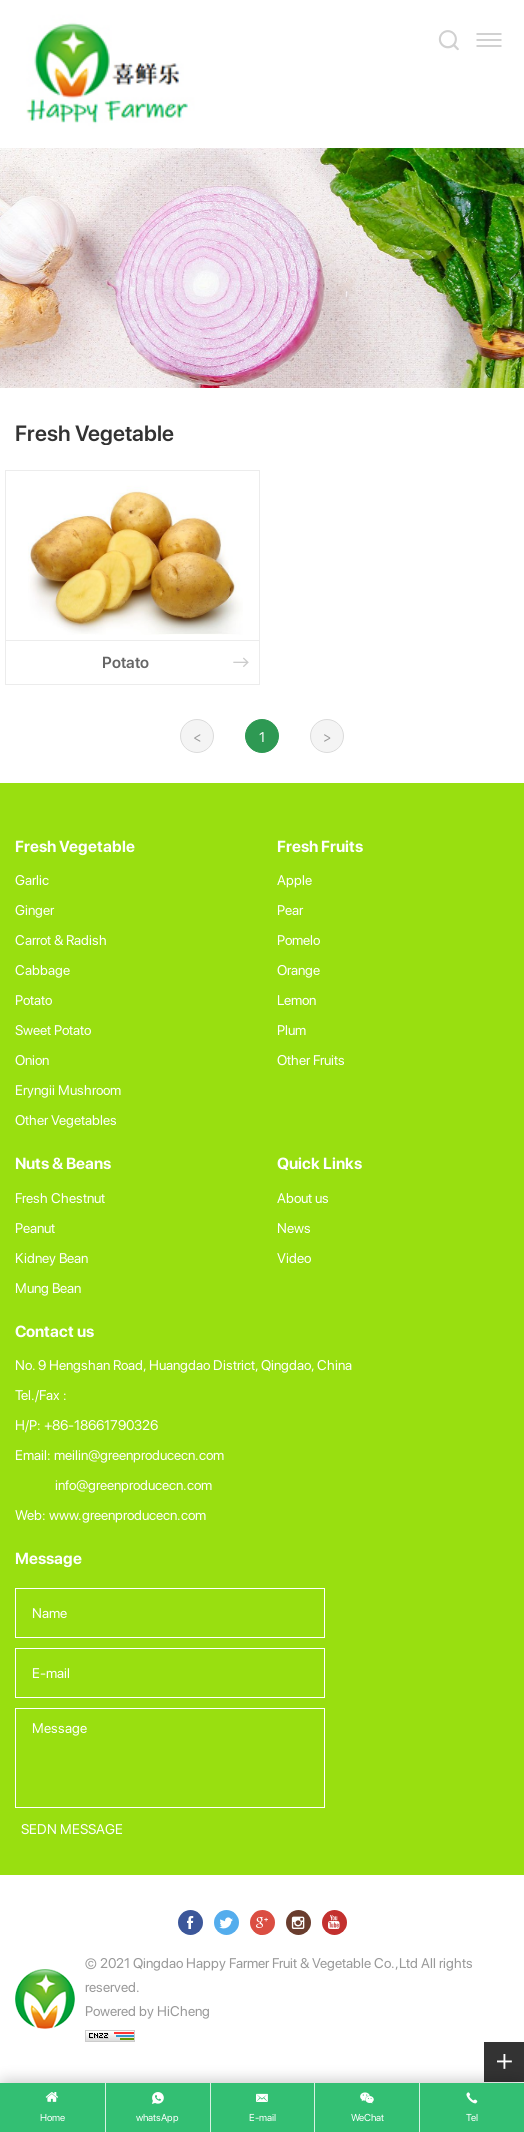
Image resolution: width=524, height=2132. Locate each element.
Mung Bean (48, 1287)
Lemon (296, 999)
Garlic (32, 879)
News (294, 1227)
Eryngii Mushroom (68, 1089)
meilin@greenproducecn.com (139, 1454)
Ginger (34, 909)
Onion (32, 1059)
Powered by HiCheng (147, 2010)
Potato (33, 999)
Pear (290, 909)
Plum (291, 1029)
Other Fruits (311, 1059)
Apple (294, 879)
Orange (298, 969)
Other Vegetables (66, 1119)
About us (303, 1197)
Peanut (35, 1227)
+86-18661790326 (101, 1424)
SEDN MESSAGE (72, 1828)
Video (294, 1257)
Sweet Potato (53, 1029)
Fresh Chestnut (60, 1197)
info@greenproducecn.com (133, 1484)
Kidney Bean (51, 1257)
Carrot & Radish (61, 939)
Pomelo (298, 939)
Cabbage (42, 969)
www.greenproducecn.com (127, 1514)
